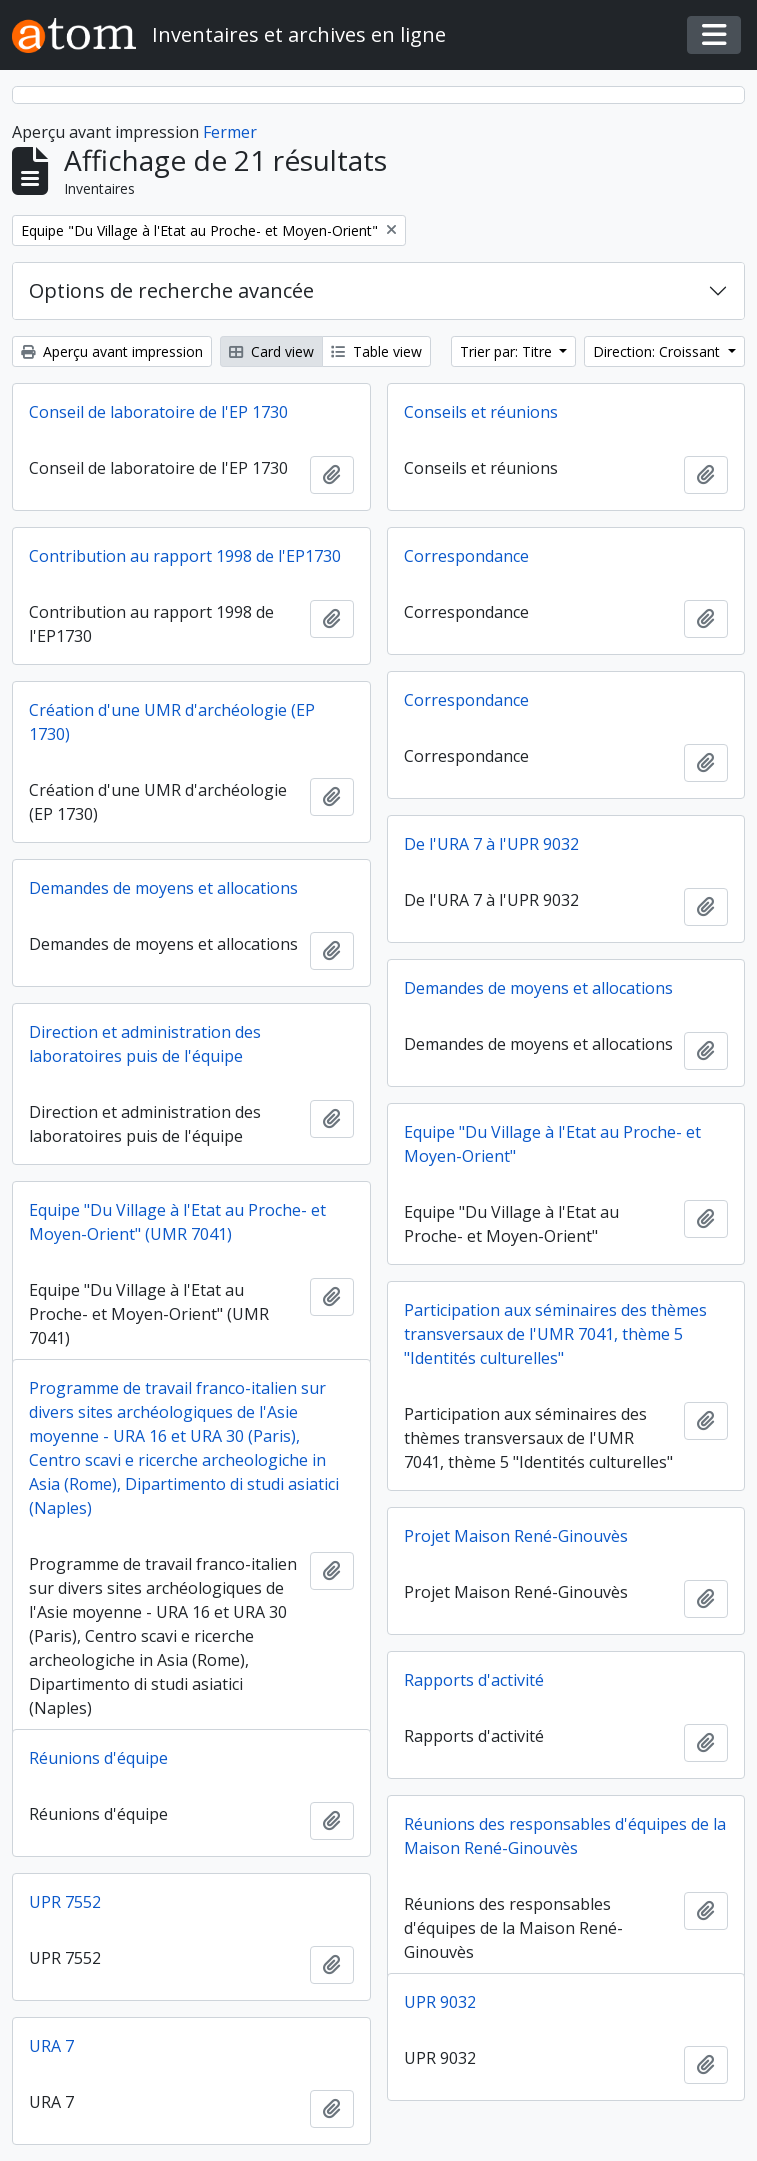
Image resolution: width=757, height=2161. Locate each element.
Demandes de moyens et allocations (163, 888)
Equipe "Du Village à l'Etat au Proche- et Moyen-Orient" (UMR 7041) (177, 1222)
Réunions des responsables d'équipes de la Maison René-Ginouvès (565, 1836)
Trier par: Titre (508, 351)
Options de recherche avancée (171, 290)
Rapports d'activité (474, 1680)
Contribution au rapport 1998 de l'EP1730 (185, 556)
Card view (271, 351)
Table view (376, 351)
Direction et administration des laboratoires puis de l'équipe (145, 1044)
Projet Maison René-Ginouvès (516, 1536)
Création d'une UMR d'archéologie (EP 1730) (172, 722)
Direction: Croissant (658, 351)
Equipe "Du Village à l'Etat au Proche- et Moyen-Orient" (552, 1144)
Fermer (230, 132)
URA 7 (51, 2046)
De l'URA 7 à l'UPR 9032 (491, 844)
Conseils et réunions (481, 412)
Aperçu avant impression (112, 351)
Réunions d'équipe (98, 1758)
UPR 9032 (440, 2002)
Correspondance (466, 556)
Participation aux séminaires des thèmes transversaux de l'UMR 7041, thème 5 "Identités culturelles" (555, 1334)
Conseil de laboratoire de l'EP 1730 (158, 412)
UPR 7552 (65, 1902)
